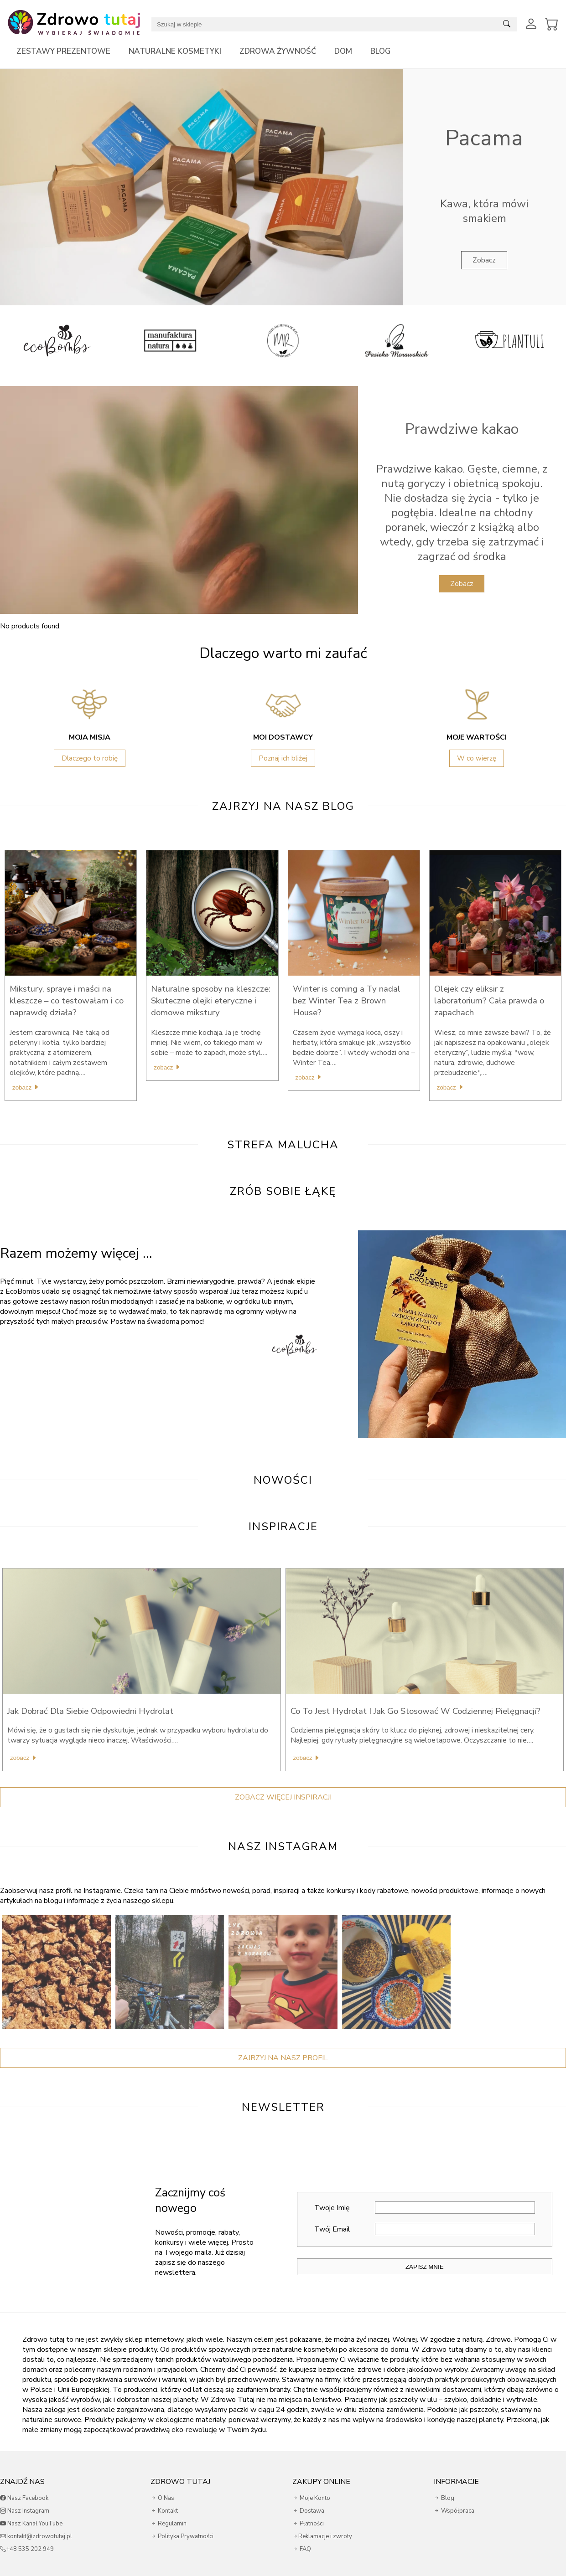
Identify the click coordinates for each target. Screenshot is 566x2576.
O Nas (162, 2498)
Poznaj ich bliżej (283, 758)
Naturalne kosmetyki (175, 51)
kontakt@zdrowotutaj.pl (36, 2536)
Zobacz (484, 260)
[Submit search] (506, 24)
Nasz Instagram (24, 2511)
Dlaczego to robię (90, 758)
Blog (380, 51)
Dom (343, 51)
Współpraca (454, 2511)
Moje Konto (311, 2498)
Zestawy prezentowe (63, 51)
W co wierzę (476, 758)
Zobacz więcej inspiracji (283, 1797)
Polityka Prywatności (182, 2536)
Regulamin (169, 2523)
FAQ (301, 2549)
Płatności (308, 2523)
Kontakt (164, 2511)
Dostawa (308, 2511)
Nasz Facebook (24, 2498)
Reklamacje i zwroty (322, 2536)
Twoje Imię (424, 2207)
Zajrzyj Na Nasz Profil (283, 2058)
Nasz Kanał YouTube (31, 2523)
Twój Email (424, 2229)
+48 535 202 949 (27, 2549)
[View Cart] (552, 24)
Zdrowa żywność (277, 51)
